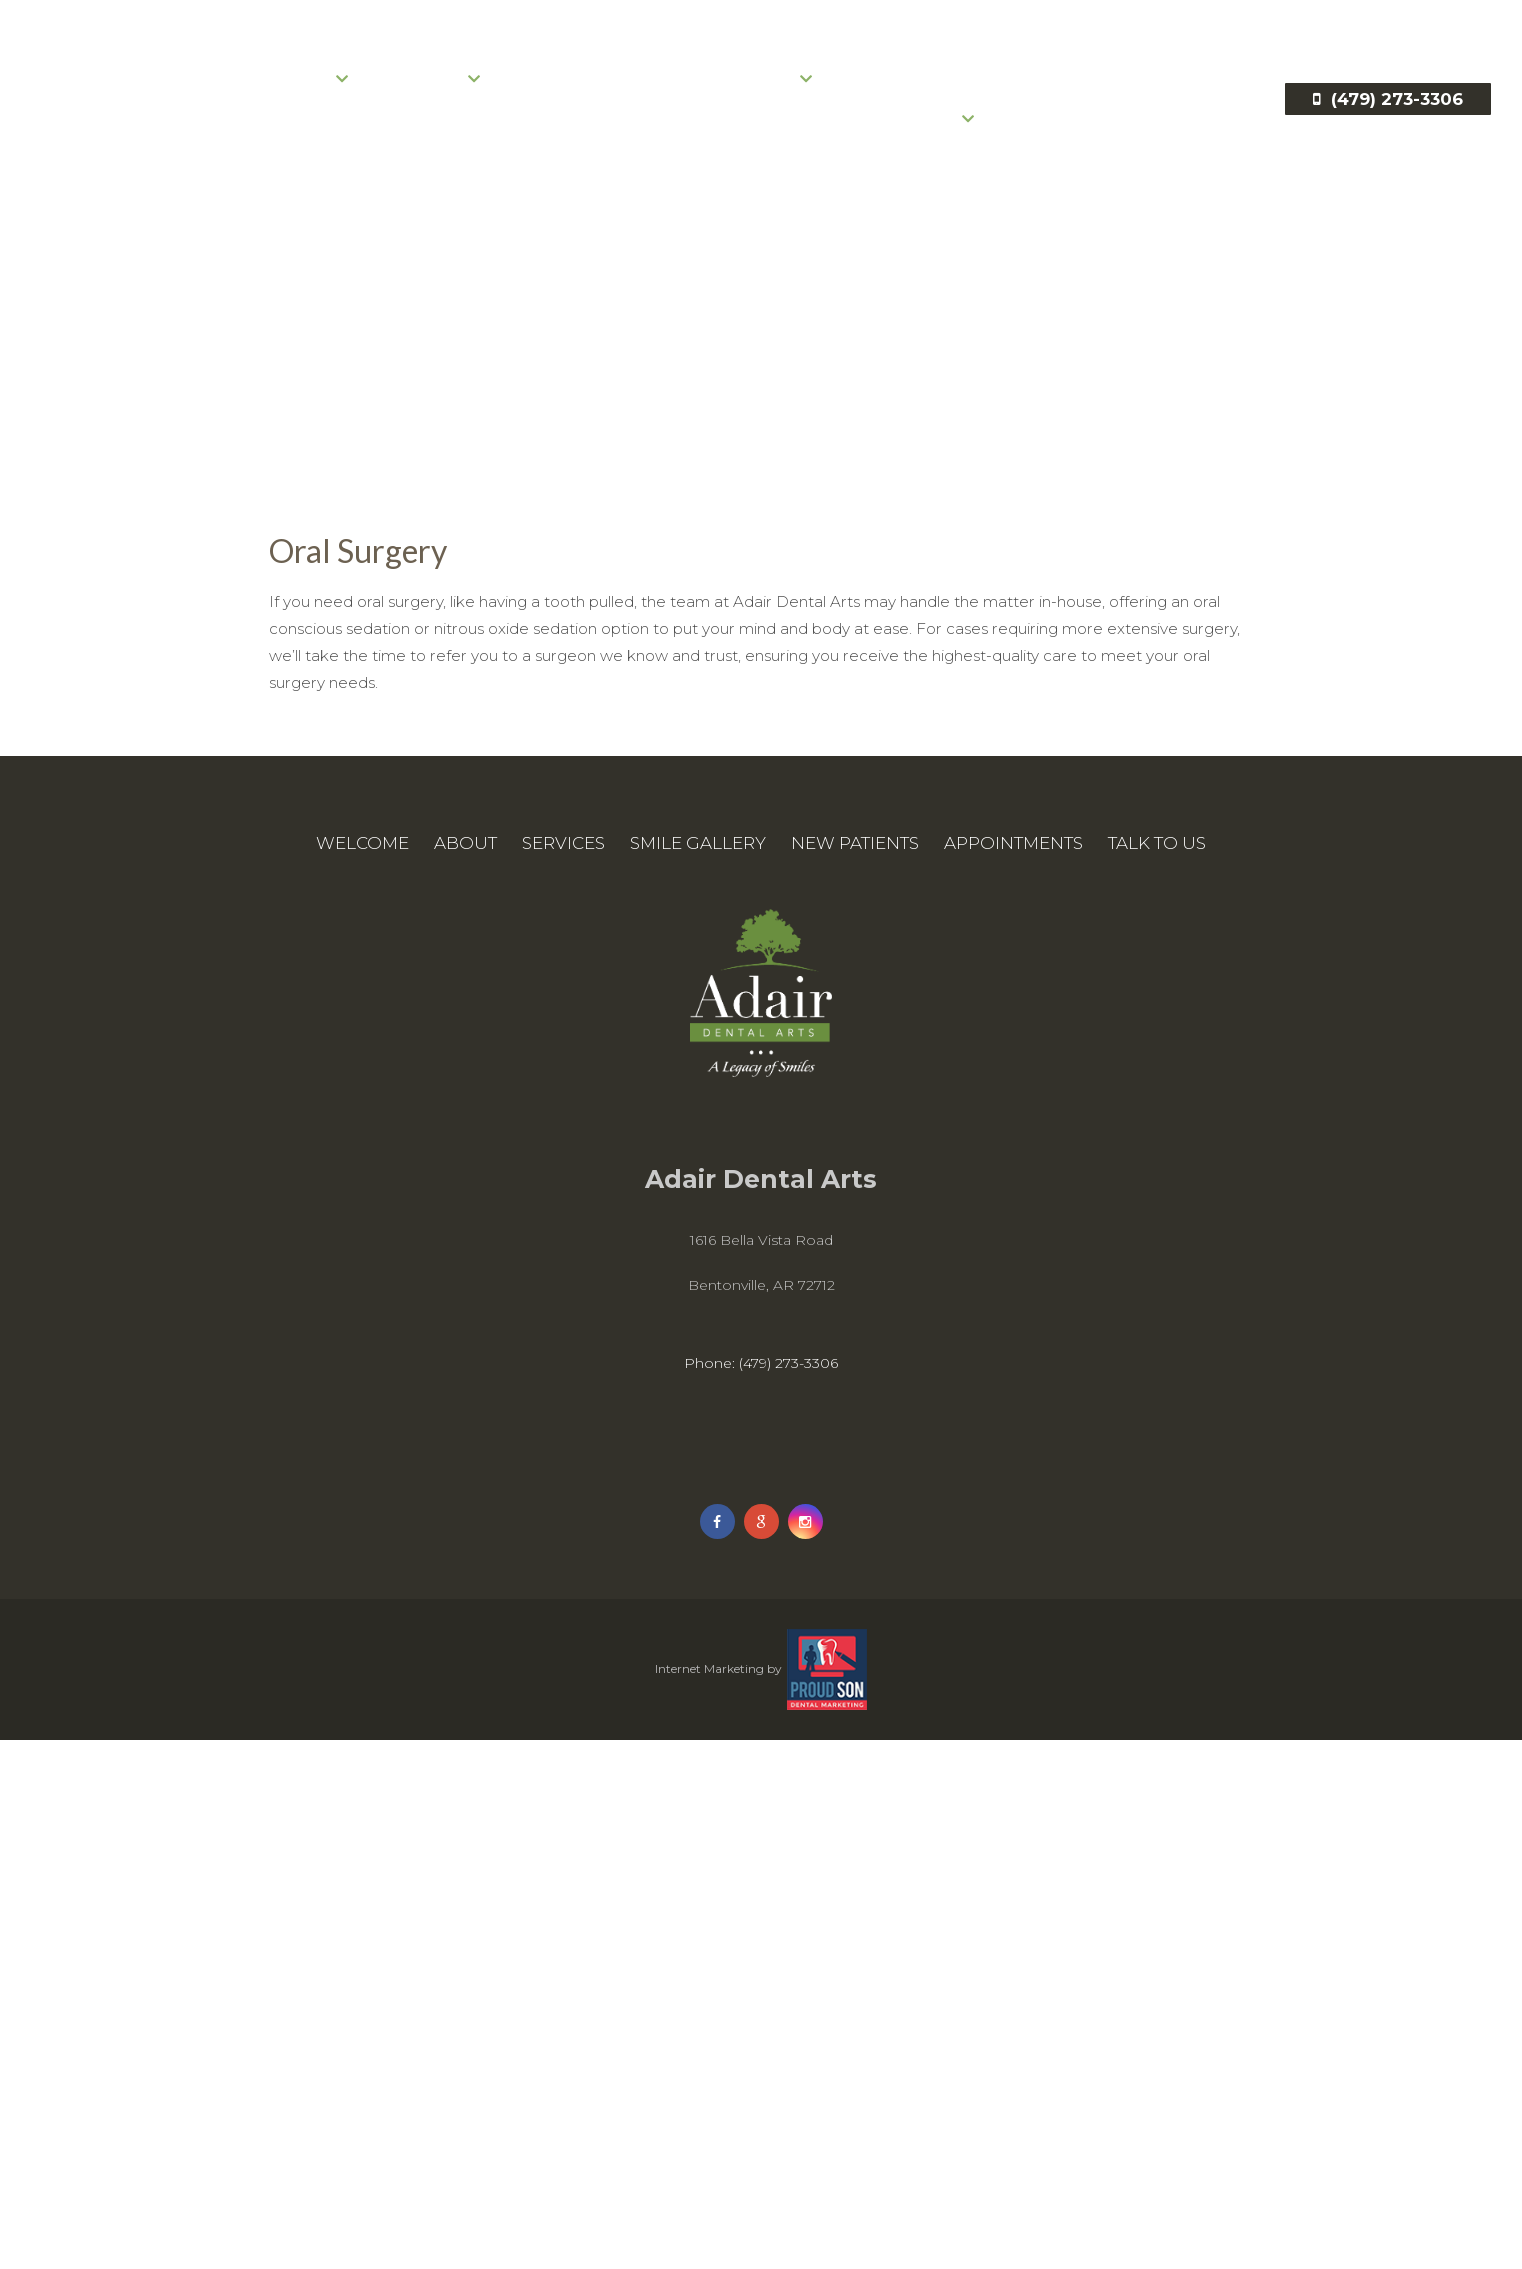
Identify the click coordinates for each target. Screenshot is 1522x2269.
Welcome (196, 110)
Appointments (912, 110)
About (312, 110)
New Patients (745, 110)
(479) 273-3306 (1384, 130)
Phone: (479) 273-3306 (761, 1390)
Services (433, 110)
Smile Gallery (579, 110)
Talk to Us (921, 150)
